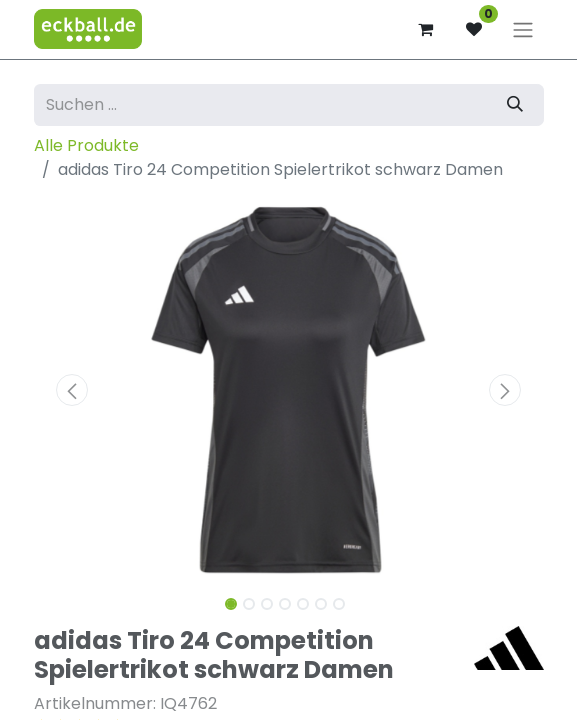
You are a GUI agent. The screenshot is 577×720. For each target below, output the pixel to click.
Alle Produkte (86, 145)
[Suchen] (515, 105)
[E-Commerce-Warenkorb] (426, 29)
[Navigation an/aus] (523, 29)
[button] (72, 390)
